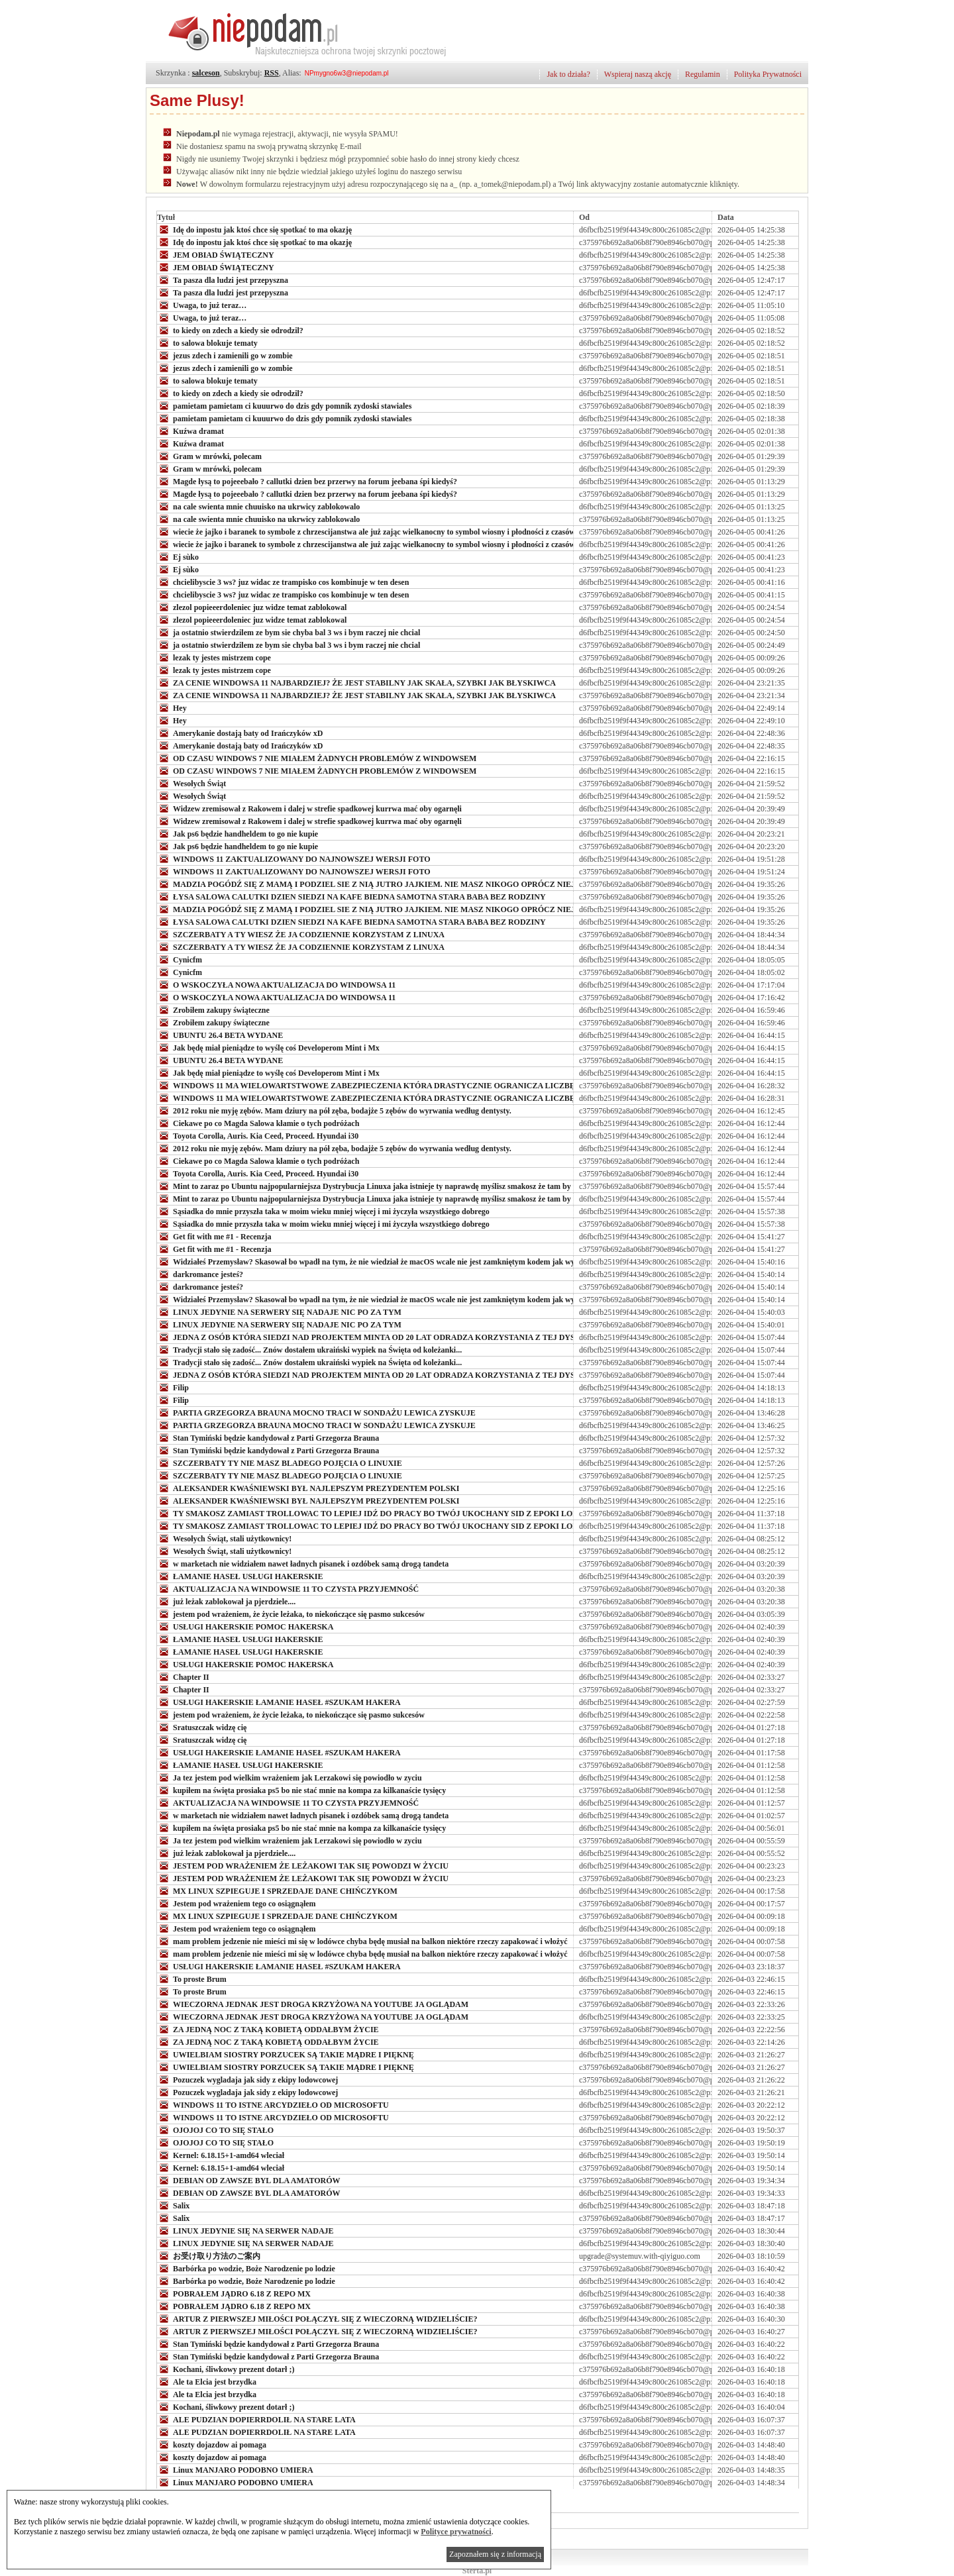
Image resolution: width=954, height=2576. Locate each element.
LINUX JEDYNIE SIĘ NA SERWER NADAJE (245, 2230)
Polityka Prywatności (768, 74)
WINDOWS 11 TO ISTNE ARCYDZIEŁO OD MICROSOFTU (273, 2104)
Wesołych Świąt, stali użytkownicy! (224, 1538)
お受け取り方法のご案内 (208, 2255)
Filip (173, 1387)
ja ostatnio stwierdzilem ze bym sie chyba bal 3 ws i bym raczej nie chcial (288, 632)
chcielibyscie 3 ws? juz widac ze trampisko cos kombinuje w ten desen (283, 581)
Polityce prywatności (456, 2531)
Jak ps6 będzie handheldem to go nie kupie (237, 833)
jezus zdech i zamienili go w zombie (225, 355)
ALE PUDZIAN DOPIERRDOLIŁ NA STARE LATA (256, 2419)
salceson (206, 72)
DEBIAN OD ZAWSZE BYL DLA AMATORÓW (249, 2180)
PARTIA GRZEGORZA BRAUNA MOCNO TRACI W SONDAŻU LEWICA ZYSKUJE (316, 1412)
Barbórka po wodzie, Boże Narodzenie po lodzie (246, 2268)
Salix (173, 2205)
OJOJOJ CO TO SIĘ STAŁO (215, 2129)
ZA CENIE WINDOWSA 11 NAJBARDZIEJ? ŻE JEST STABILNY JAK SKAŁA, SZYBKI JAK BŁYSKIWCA (356, 682)
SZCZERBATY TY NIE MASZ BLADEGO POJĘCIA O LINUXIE (279, 1462)
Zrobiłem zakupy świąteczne (213, 1009)
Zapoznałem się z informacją (495, 2554)
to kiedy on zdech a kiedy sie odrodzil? (230, 330)
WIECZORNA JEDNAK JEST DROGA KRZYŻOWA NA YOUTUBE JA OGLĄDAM (312, 2003)
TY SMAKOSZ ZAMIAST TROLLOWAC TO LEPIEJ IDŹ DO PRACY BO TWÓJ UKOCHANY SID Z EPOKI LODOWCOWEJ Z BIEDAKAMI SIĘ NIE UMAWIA (452, 1513)
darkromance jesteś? (200, 1273)
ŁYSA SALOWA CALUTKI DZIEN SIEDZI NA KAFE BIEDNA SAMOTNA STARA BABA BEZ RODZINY (351, 896)
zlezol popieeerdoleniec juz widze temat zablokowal (251, 606)
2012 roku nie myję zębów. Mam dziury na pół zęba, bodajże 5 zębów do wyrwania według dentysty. (334, 1110)
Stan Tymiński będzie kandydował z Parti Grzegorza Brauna (268, 1437)
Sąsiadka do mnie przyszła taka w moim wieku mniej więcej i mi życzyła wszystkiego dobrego (323, 1211)
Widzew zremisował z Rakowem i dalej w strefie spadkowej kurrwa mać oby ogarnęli (309, 808)
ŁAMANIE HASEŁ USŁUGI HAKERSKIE (240, 1576)
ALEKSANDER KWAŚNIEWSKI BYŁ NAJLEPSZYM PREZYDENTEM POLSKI (308, 1487)
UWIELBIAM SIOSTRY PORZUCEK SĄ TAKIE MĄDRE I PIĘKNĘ (285, 2054)
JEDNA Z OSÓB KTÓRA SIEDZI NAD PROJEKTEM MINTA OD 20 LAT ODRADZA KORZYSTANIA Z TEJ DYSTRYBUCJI (386, 1336)
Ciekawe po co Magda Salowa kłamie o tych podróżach (258, 1122)
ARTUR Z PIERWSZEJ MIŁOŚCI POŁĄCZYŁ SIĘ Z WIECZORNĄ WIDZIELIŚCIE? (317, 2318)
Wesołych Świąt (191, 783)
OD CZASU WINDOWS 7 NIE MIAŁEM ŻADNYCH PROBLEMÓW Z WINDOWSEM (316, 757)
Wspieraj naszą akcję (637, 74)
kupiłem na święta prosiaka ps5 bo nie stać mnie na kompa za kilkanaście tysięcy (301, 1789)
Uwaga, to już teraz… (201, 304)
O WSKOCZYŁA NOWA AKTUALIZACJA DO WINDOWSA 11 (276, 984)
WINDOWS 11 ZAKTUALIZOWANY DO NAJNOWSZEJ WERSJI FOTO (294, 858)
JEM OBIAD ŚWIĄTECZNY (215, 254)
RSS (271, 72)
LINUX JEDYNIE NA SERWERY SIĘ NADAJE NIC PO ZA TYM (279, 1311)
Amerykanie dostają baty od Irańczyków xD (240, 732)
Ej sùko (178, 556)
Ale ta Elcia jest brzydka (206, 2381)
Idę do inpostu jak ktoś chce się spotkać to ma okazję (255, 229)
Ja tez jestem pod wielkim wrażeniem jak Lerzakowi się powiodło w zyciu (289, 1777)
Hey (172, 707)
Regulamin (702, 74)
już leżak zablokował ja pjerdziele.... (226, 1601)
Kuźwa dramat (190, 430)
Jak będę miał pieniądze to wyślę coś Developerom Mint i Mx (268, 1047)
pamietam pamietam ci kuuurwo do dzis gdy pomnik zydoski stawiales (284, 405)
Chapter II (183, 1676)
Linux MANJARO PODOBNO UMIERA (235, 2469)
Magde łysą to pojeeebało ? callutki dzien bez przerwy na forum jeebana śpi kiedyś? (307, 481)
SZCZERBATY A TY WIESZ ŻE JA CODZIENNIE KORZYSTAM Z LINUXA (301, 934)
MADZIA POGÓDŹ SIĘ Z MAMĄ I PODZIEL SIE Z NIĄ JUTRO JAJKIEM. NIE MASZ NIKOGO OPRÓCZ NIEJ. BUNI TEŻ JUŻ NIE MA (411, 883)
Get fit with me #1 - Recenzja (214, 1236)
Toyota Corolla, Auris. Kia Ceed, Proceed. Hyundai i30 (257, 1135)
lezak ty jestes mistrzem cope (214, 657)
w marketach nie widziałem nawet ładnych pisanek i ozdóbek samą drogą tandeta (303, 1563)
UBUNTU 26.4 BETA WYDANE (220, 1034)
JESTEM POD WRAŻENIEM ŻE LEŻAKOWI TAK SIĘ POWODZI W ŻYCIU (303, 1865)
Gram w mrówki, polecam (209, 455)
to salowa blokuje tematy (207, 342)
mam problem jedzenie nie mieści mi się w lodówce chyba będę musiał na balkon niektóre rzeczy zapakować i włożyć (362, 1940)
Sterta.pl (477, 2570)
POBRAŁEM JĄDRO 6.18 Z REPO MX (234, 2293)
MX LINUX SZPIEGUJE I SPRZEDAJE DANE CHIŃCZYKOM (277, 1890)
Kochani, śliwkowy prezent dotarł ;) (225, 2368)
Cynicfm (179, 959)
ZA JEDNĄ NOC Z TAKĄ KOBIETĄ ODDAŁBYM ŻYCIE (268, 2029)
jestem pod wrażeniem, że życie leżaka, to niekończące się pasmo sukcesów (291, 1613)
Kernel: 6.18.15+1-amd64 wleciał (220, 2154)
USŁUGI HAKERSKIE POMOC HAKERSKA (245, 1626)
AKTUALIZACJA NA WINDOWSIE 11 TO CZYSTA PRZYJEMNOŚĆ (288, 1588)
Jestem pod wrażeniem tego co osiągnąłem (236, 1903)
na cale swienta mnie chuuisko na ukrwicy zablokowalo (258, 506)
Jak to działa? (568, 74)
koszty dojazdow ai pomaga (211, 2444)
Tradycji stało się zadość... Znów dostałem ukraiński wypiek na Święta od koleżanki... (309, 1349)
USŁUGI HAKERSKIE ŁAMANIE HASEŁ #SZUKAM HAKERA (279, 1701)
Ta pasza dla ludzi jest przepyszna (222, 279)
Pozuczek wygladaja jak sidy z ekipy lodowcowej (247, 2079)
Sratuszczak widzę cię (201, 1727)
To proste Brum (192, 1978)
